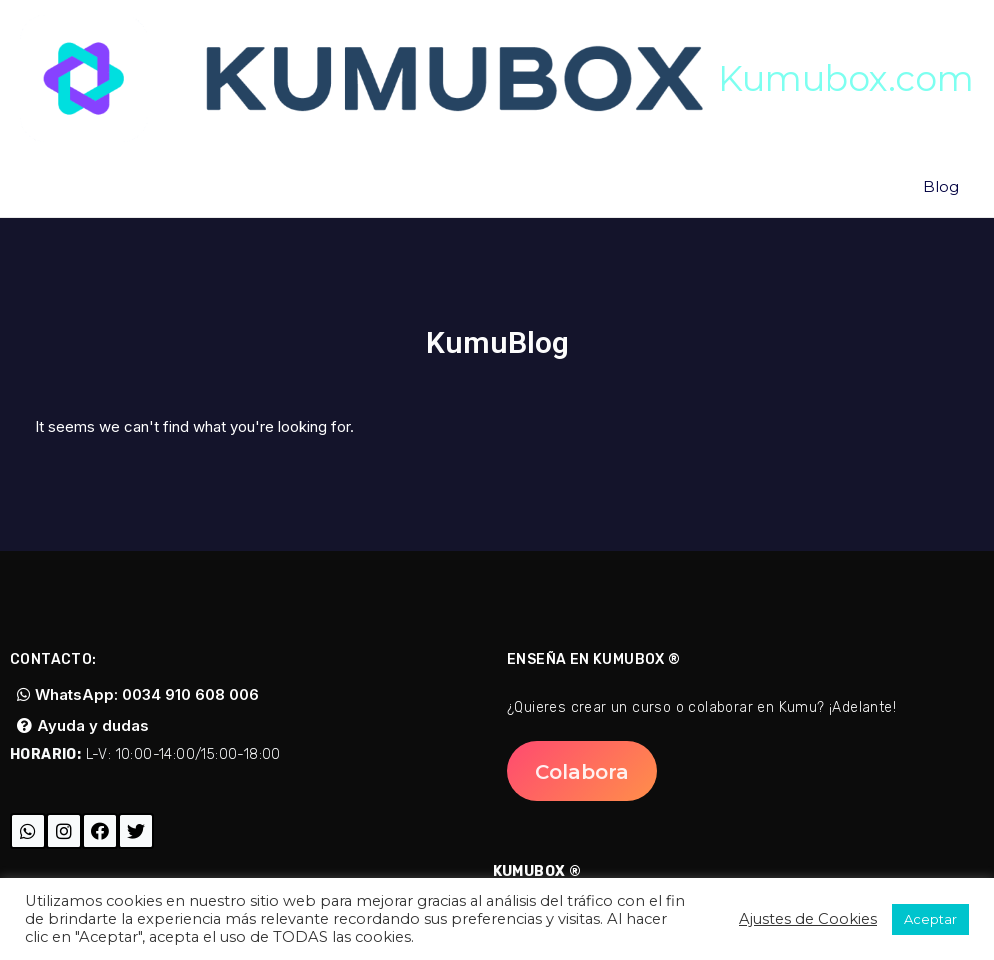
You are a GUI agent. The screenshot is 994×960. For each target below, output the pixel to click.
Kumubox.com (846, 78)
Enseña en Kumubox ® (594, 659)
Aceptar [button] (930, 919)
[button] (582, 771)
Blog (941, 186)
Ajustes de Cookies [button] (808, 919)
